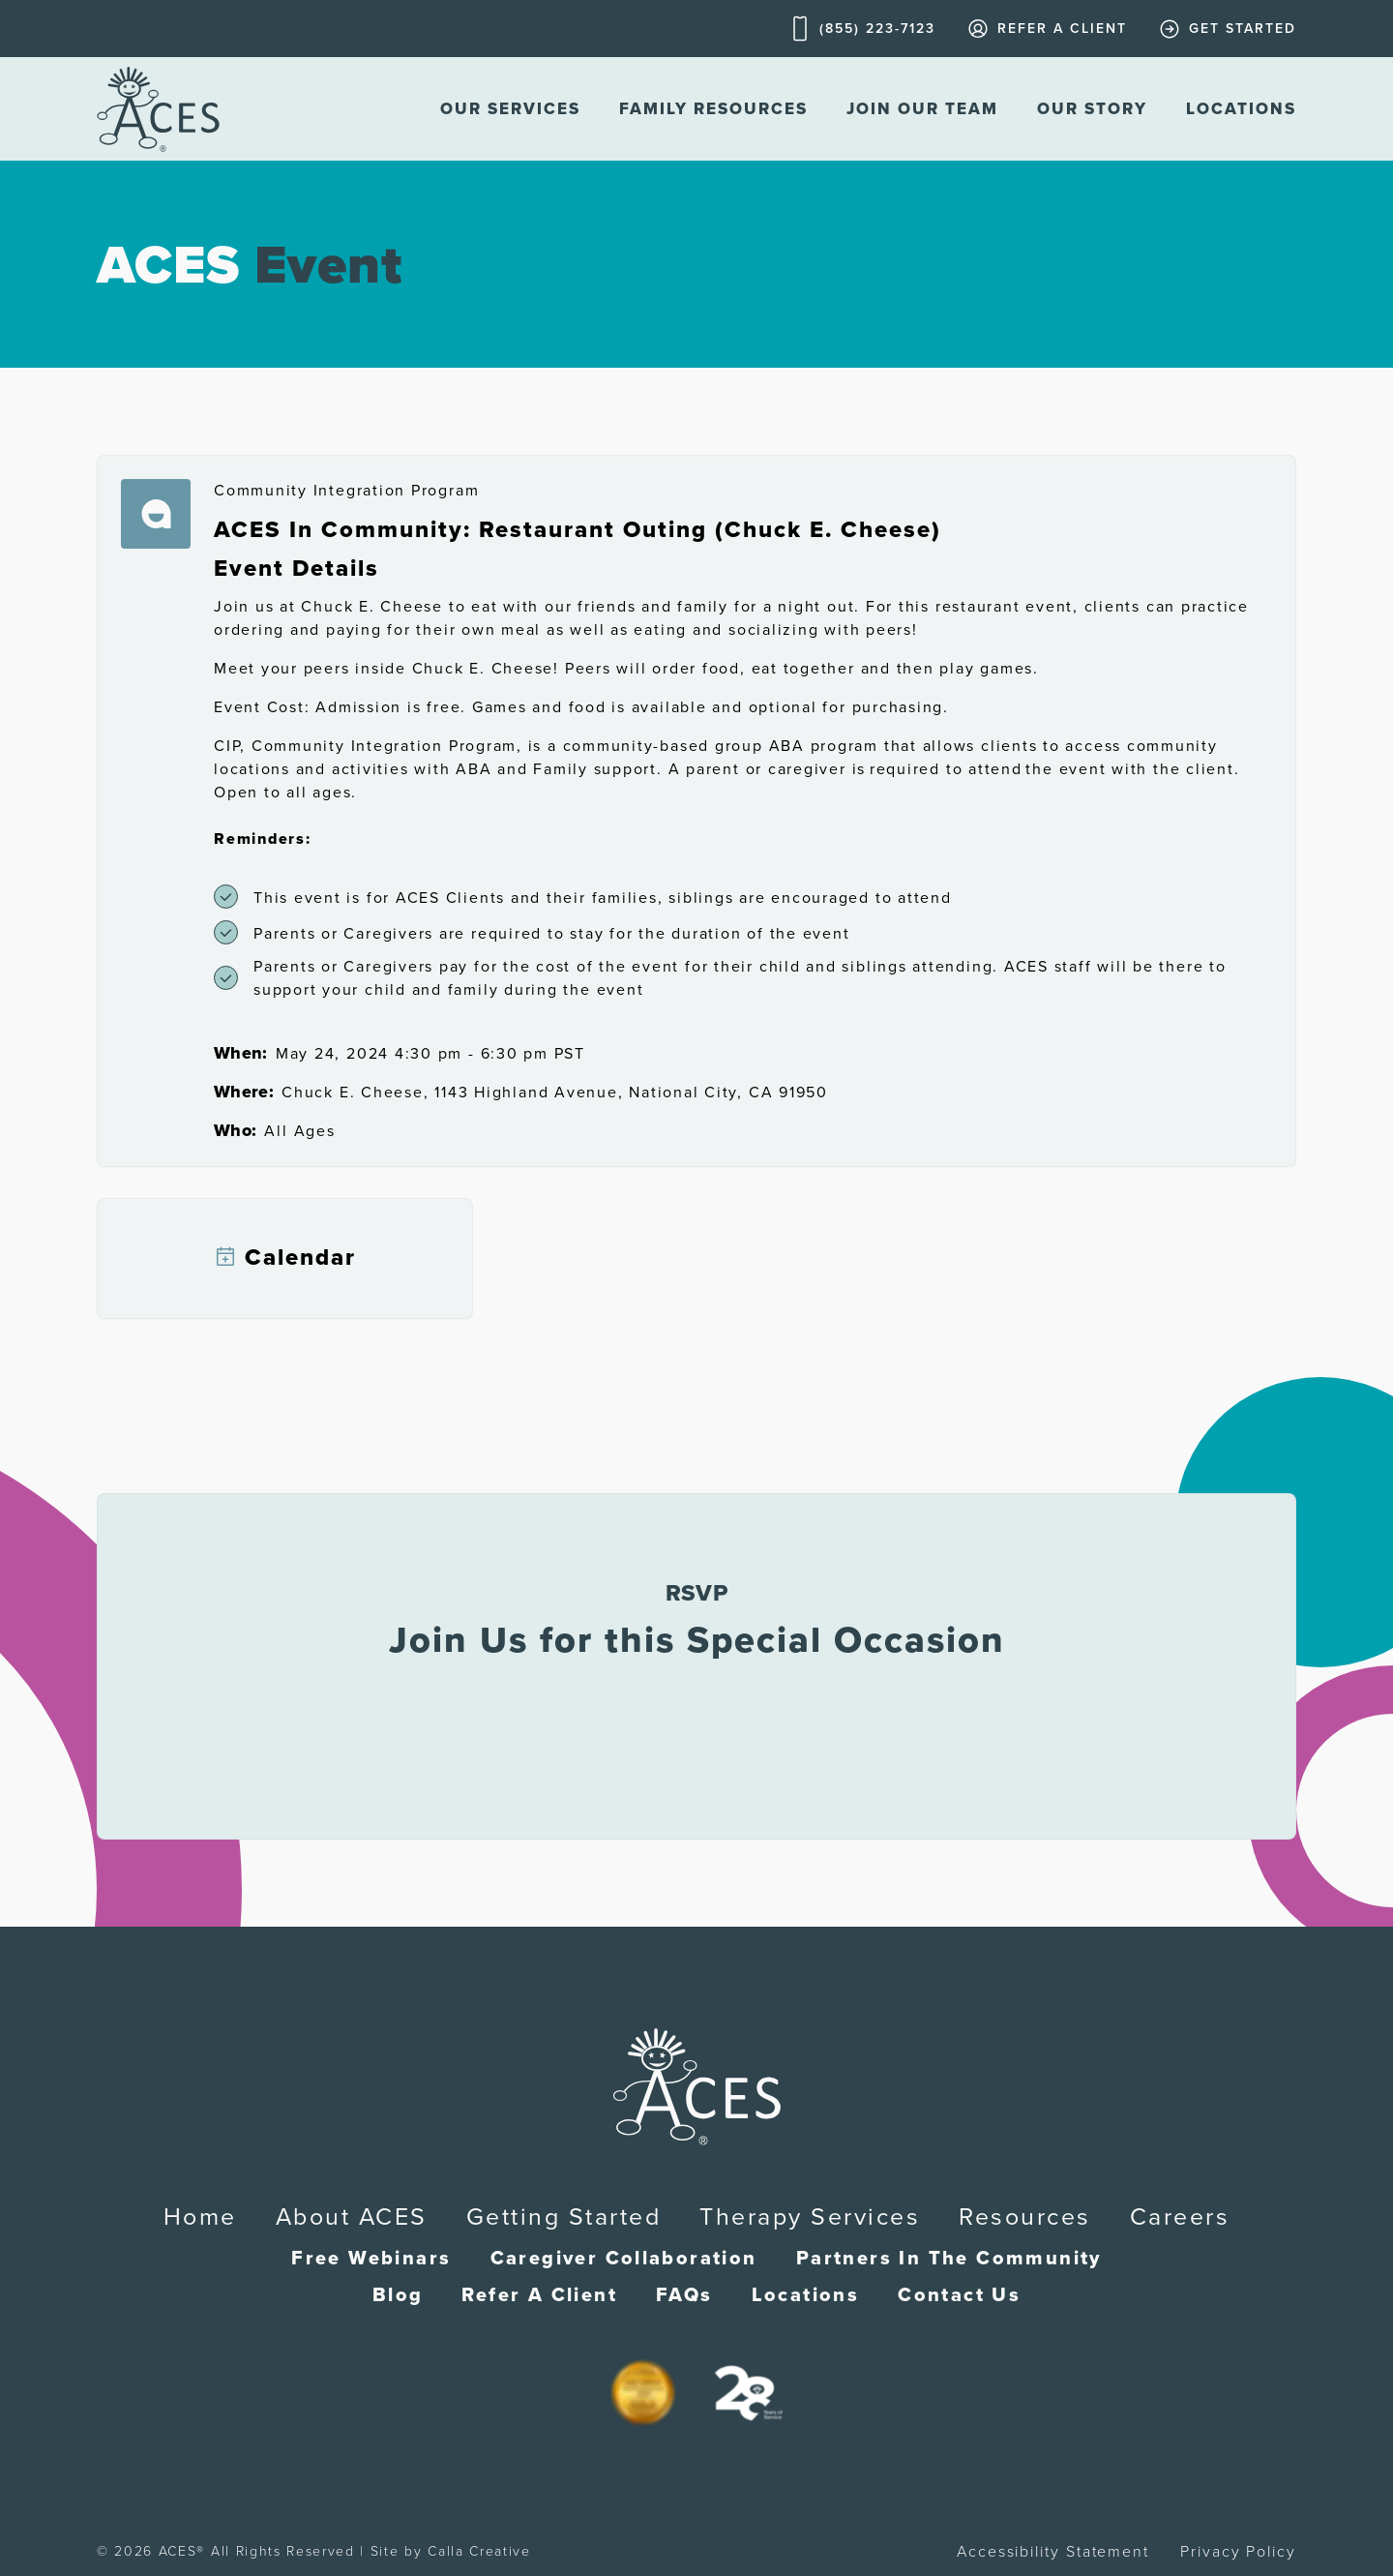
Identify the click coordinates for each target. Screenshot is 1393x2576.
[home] (158, 109)
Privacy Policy (1238, 2552)
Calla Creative (479, 2551)
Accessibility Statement (1053, 2552)
